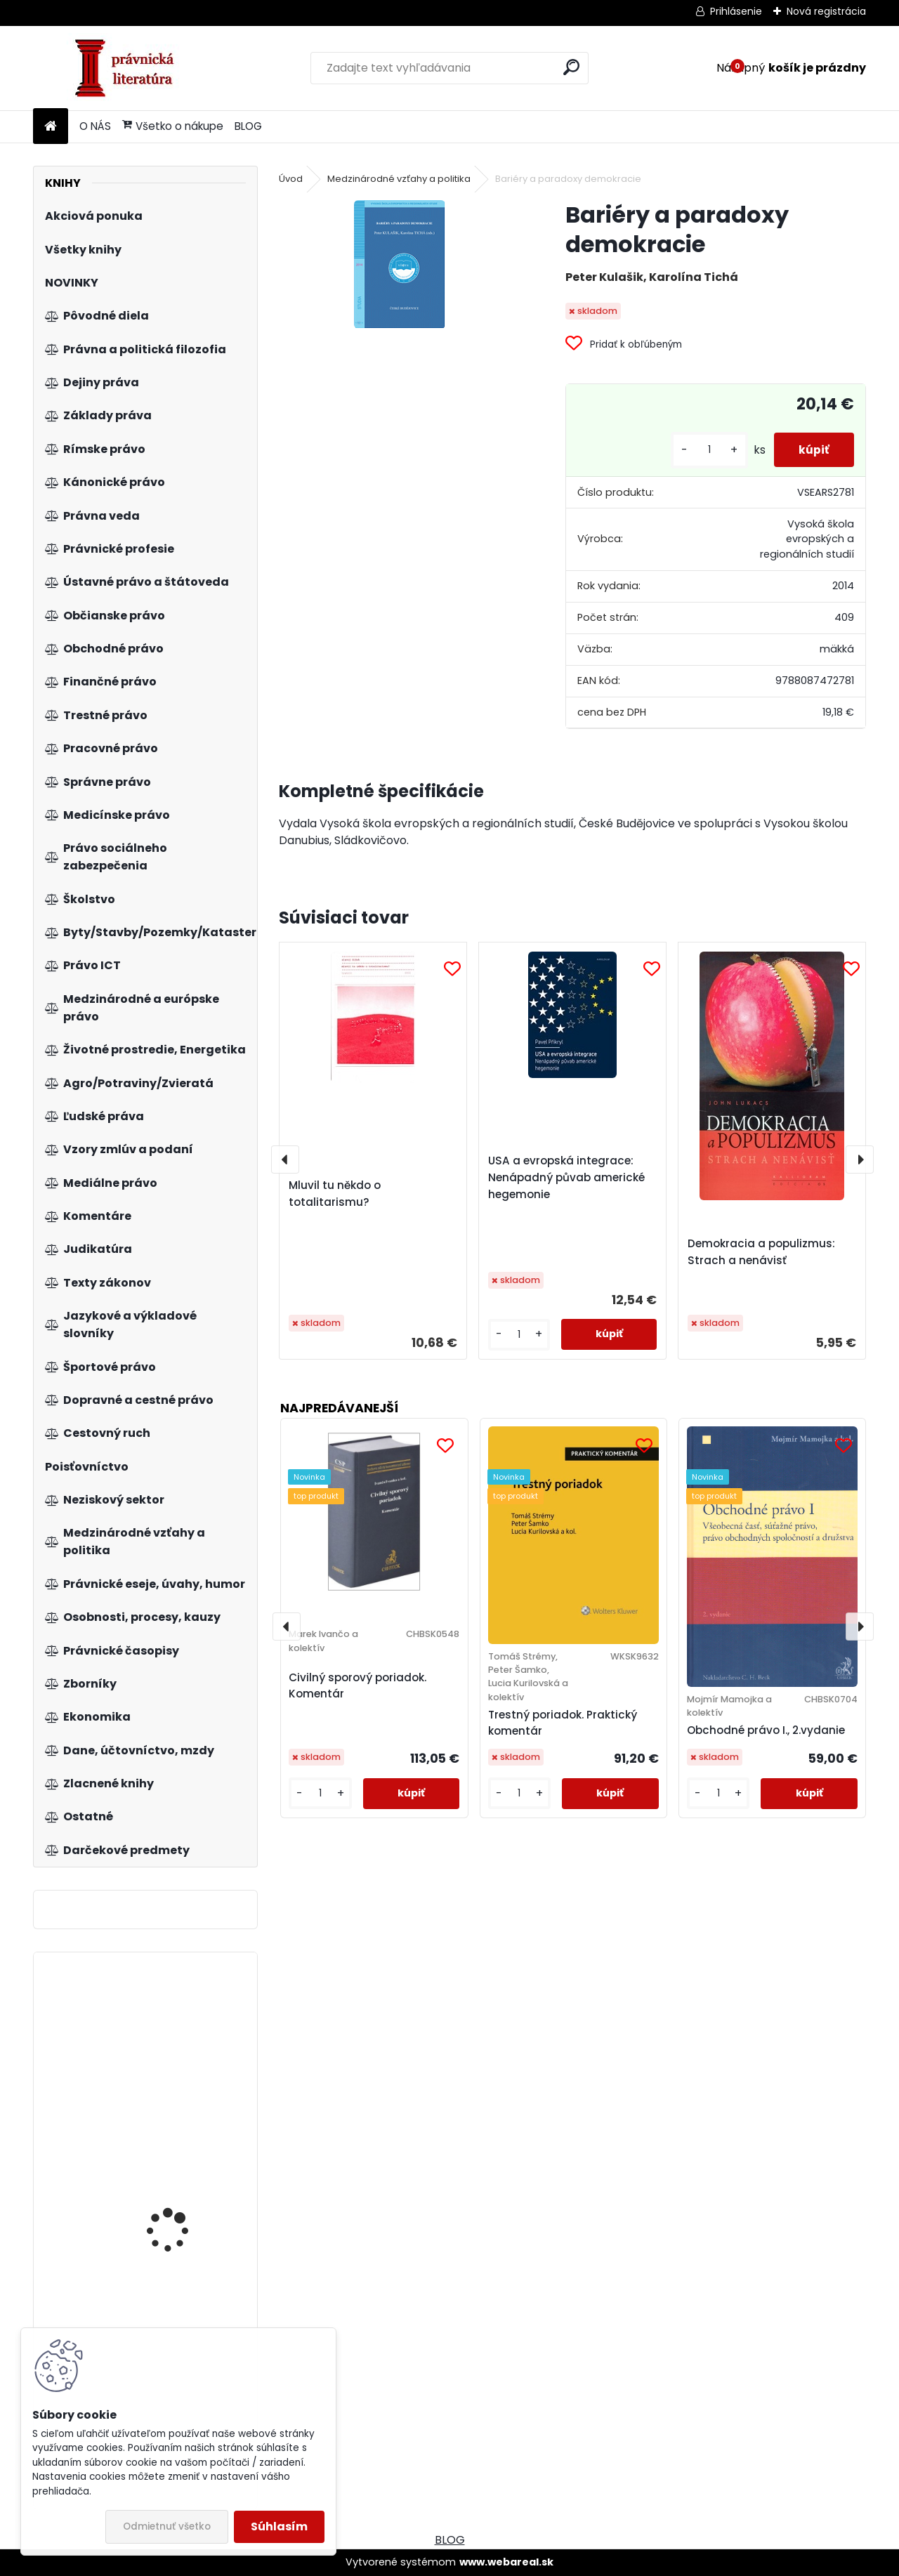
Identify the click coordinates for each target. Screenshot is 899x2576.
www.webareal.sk (506, 2562)
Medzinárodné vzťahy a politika (399, 178)
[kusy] (702, 450)
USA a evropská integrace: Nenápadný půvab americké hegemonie (566, 1177)
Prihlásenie (736, 11)
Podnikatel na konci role (185, 2032)
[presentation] (285, 1159)
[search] (571, 67)
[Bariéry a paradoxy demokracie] (399, 264)
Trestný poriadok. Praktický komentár (562, 1722)
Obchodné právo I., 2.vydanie (766, 1730)
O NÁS (95, 126)
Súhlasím (279, 2526)
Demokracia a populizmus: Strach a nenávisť (761, 1252)
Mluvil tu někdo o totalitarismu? (335, 1193)
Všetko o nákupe (172, 126)
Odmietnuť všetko (167, 2526)
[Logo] (129, 68)
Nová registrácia (826, 11)
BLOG (248, 126)
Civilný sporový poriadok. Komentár (357, 1685)
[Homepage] (50, 127)
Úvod (291, 178)
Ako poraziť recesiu (172, 2184)
